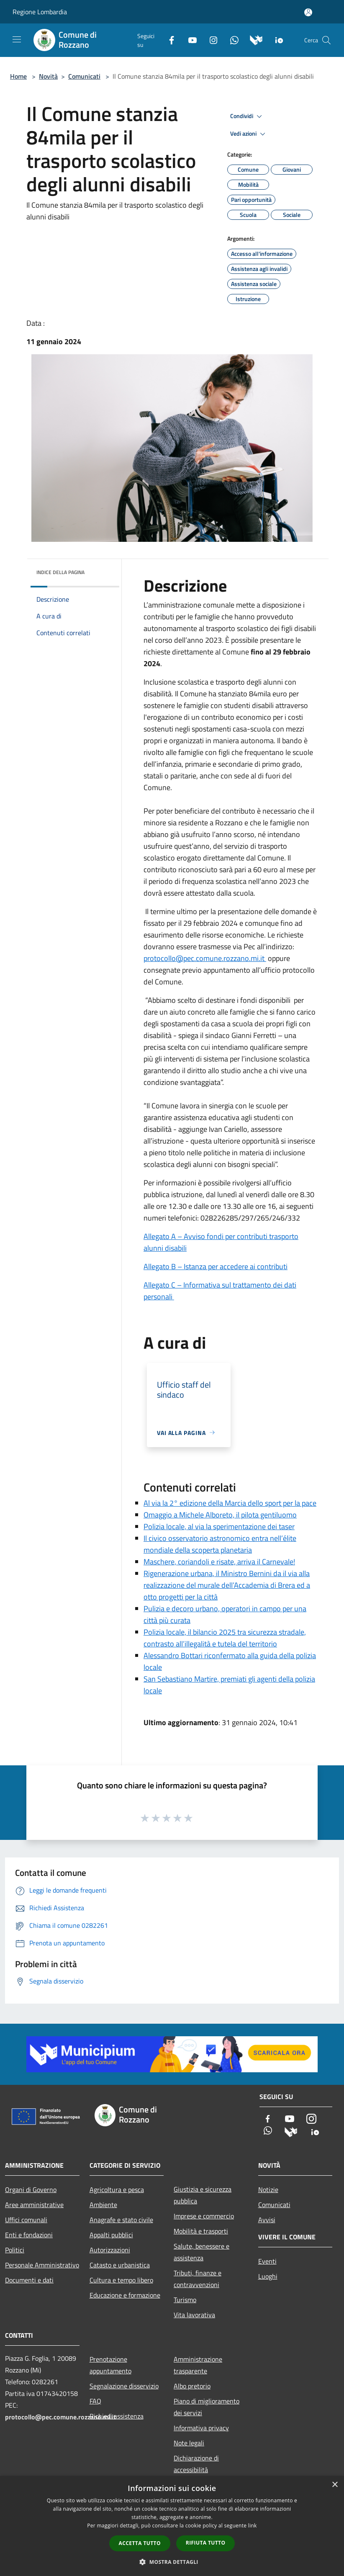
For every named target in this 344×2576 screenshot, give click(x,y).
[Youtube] (189, 39)
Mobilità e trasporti (201, 2231)
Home (18, 76)
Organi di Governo (30, 2189)
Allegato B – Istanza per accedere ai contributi (216, 1266)
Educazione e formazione (125, 2295)
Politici (14, 2250)
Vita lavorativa (194, 2315)
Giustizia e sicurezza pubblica (202, 2195)
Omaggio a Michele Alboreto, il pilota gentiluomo (220, 1514)
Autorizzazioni (110, 2250)
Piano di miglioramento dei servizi (206, 2407)
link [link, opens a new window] (252, 2525)
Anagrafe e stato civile (121, 2220)
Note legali (189, 2443)
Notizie (268, 2189)
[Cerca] (326, 40)
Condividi (247, 116)
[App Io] (276, 39)
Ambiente (103, 2205)
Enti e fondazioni (29, 2235)
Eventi (267, 2261)
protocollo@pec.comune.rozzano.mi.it (205, 958)
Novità (48, 76)
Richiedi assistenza (117, 2416)
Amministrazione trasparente (198, 2365)
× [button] (334, 2485)
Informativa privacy (201, 2428)
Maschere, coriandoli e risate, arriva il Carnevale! (219, 1561)
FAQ (95, 2401)
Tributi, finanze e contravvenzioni (197, 2279)
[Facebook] (168, 39)
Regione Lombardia (40, 12)
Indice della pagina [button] (60, 572)
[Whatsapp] (231, 39)
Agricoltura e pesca (117, 2189)
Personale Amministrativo (42, 2265)
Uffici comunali (26, 2220)
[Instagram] (210, 39)
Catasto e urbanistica (120, 2265)
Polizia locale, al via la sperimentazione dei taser (219, 1526)
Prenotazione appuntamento (110, 2365)
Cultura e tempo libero (121, 2280)
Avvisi (266, 2220)
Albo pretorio (192, 2386)
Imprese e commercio (204, 2216)
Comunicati (84, 76)
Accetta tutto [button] (140, 2543)
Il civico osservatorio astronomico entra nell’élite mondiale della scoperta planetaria (220, 1544)
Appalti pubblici (111, 2235)
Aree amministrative (34, 2205)
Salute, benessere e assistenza (201, 2252)
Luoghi (267, 2276)
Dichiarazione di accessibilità (196, 2464)
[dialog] (172, 2526)
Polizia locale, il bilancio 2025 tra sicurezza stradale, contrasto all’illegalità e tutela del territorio (225, 1637)
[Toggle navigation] (17, 39)
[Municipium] (253, 39)
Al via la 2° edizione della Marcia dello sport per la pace (230, 1503)
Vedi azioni (249, 134)
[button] (172, 2562)
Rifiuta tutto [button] (206, 2542)
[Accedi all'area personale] (308, 12)
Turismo (185, 2300)
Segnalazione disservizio (124, 2386)
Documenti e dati (29, 2280)
